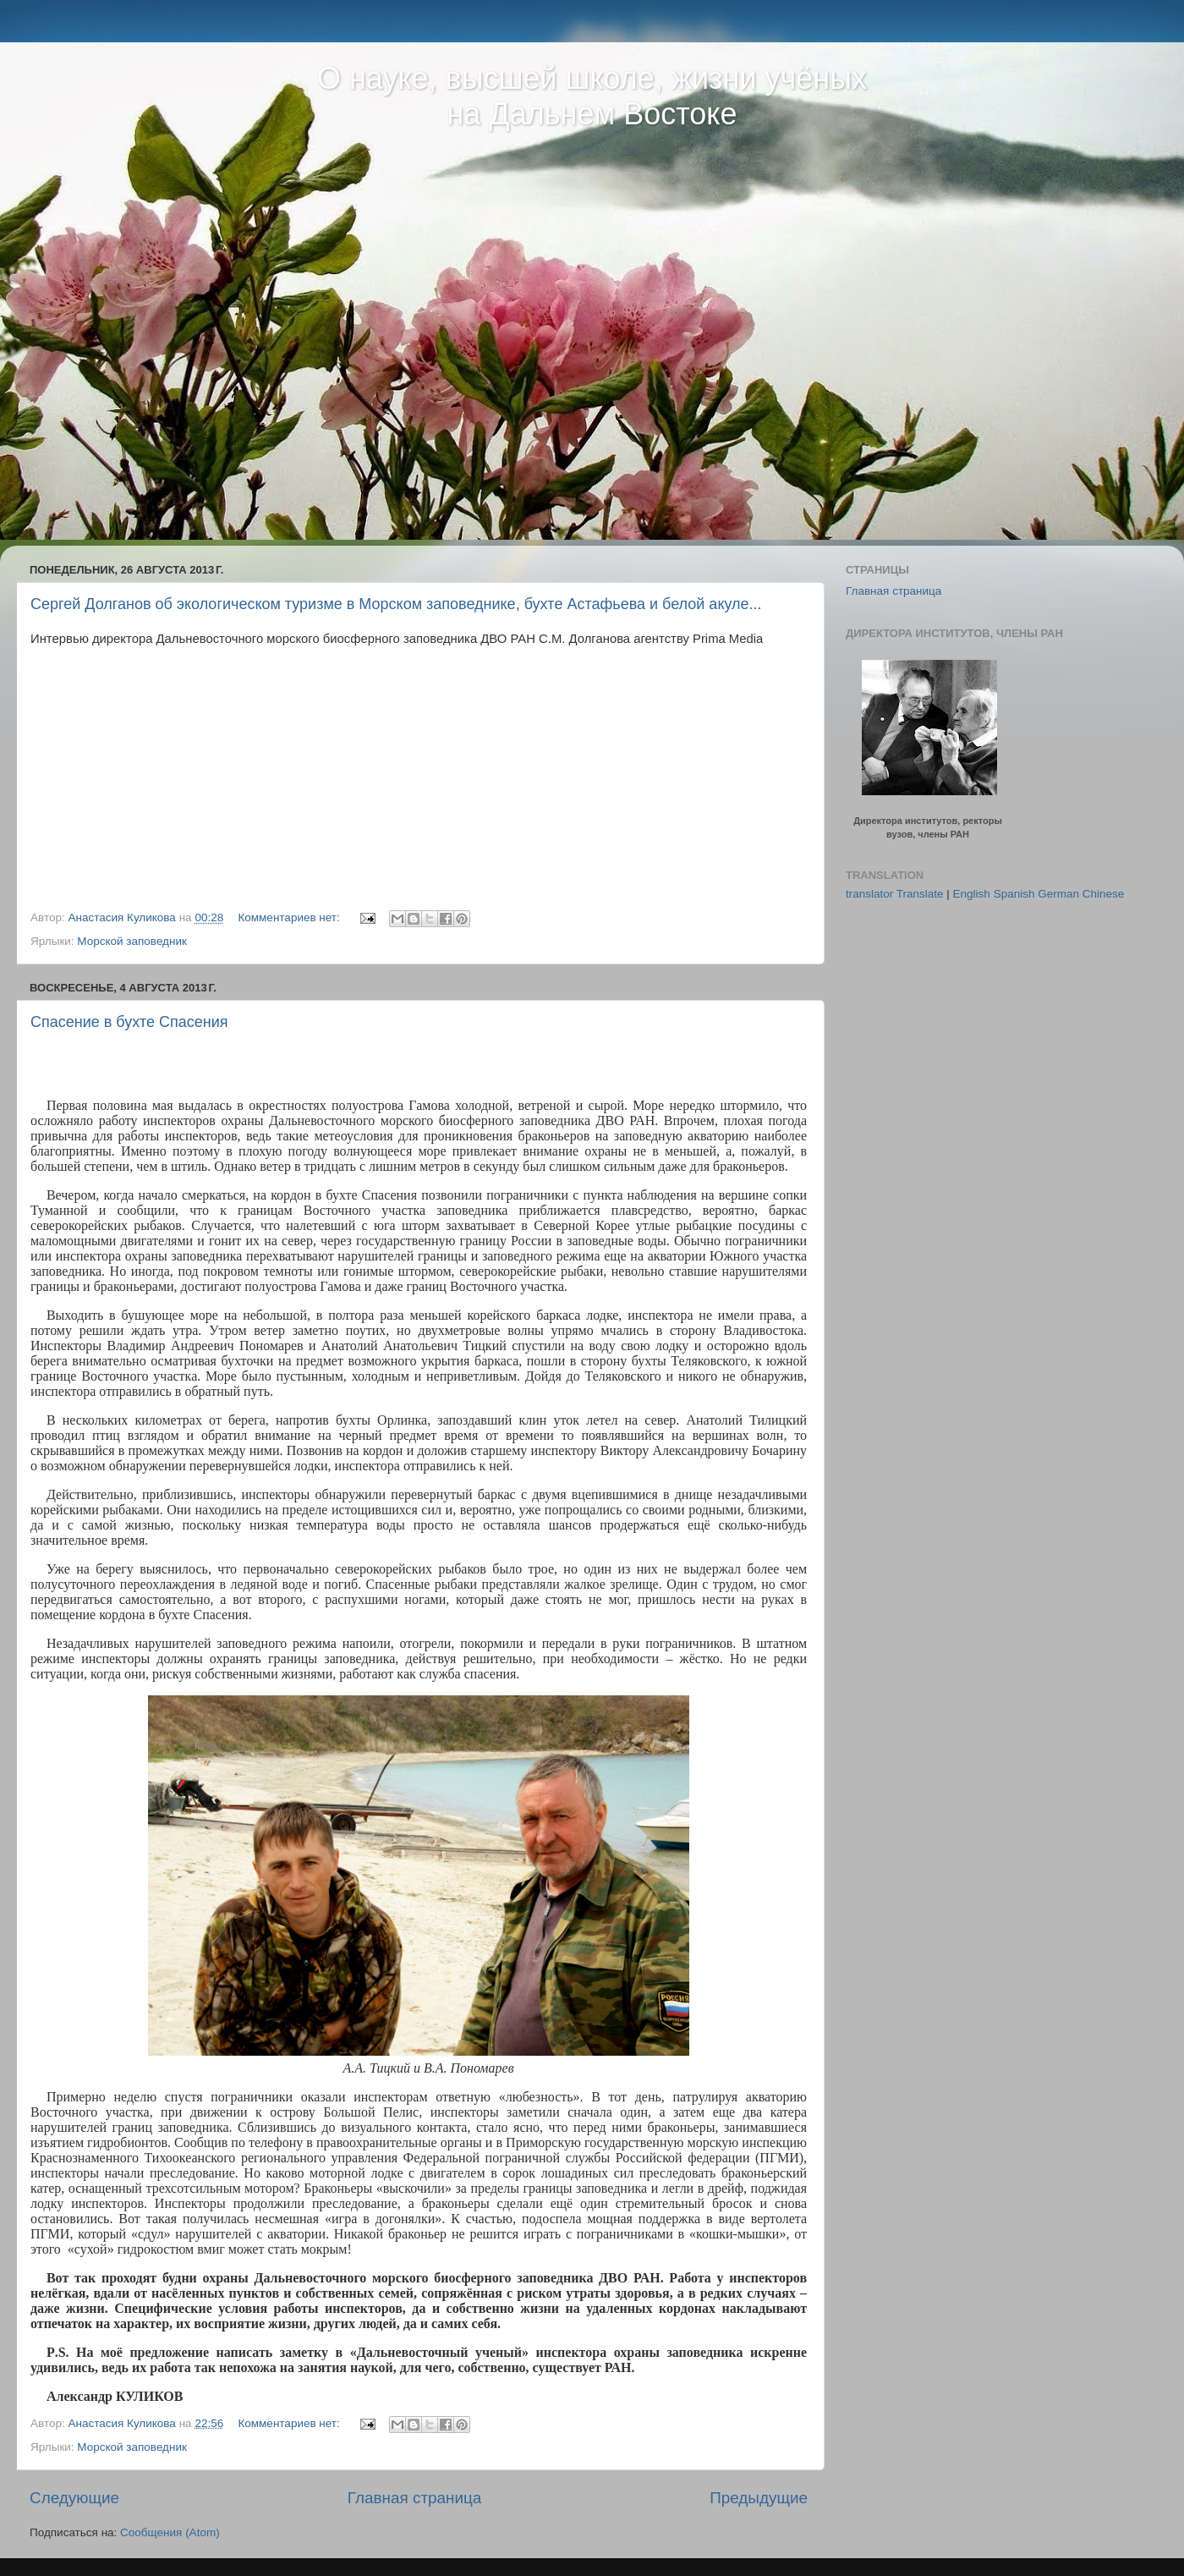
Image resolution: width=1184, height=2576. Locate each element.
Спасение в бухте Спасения (129, 1021)
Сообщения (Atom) (170, 2532)
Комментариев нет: (290, 917)
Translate (920, 893)
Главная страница (415, 2498)
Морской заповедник (132, 941)
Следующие (74, 2498)
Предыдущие (759, 2498)
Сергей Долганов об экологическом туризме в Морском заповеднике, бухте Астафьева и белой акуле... (396, 604)
